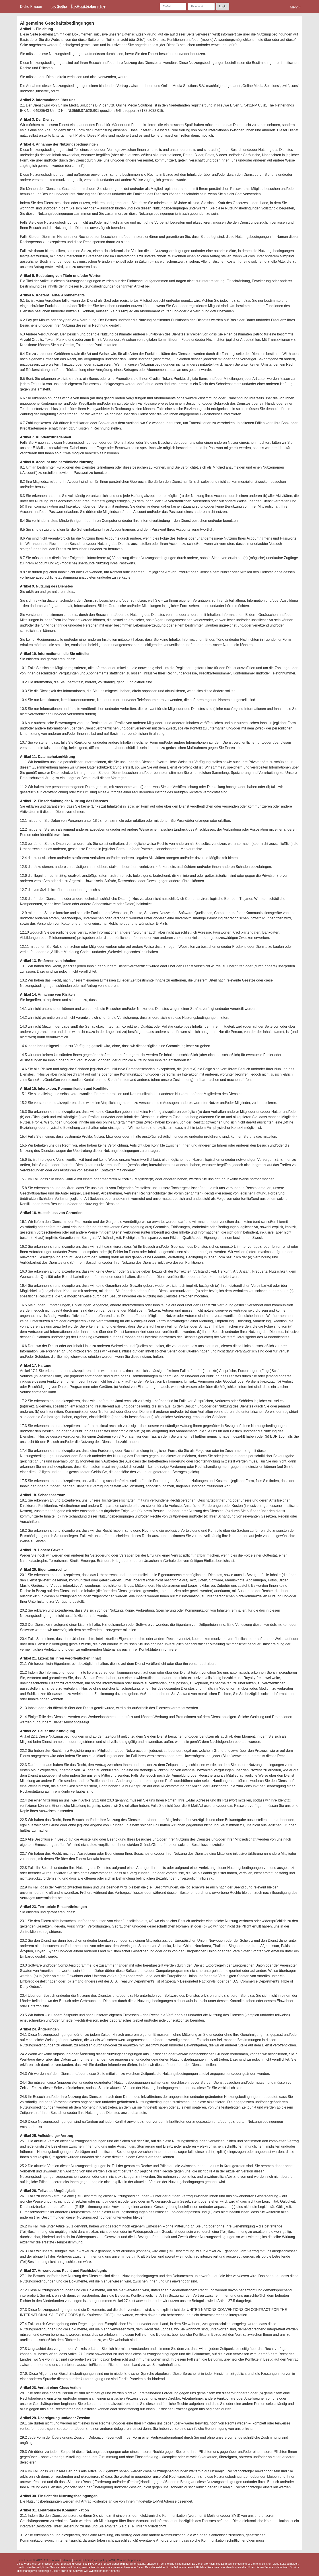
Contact (121, 2560)
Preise (77, 2560)
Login (222, 6)
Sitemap (67, 2560)
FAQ (86, 2560)
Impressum (134, 2560)
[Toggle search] (59, 6)
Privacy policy (99, 2560)
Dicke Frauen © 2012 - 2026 (33, 2560)
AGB (112, 2560)
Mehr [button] (294, 7)
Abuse (56, 2560)
